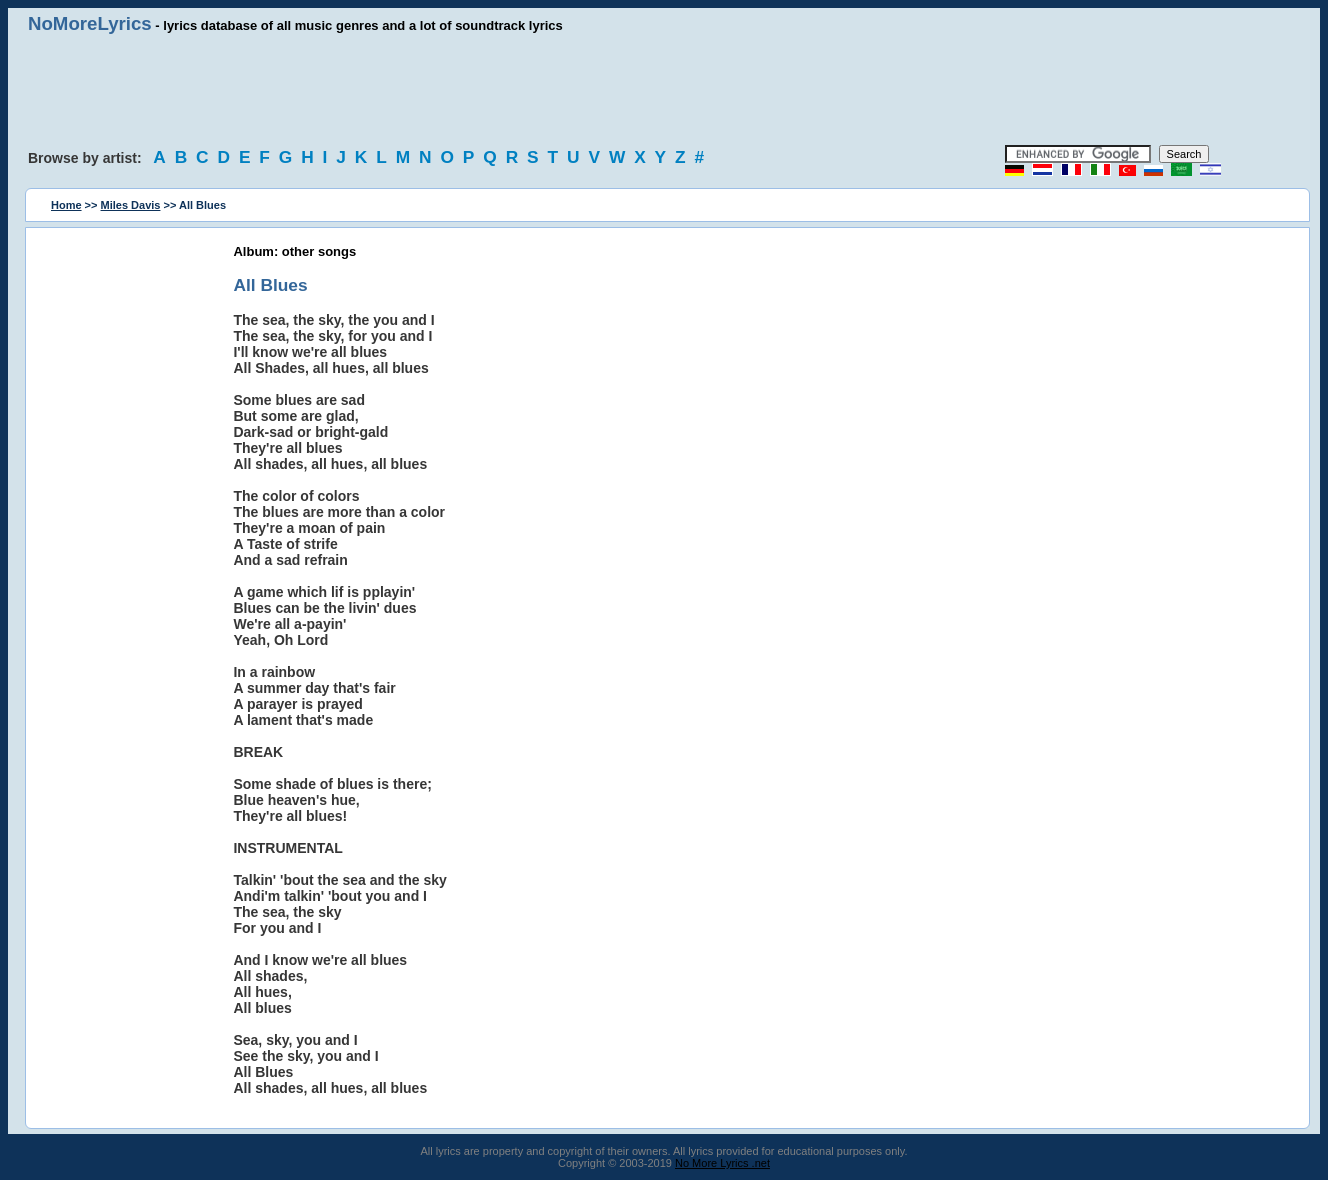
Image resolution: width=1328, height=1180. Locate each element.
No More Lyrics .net (722, 1163)
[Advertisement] (664, 90)
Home (66, 205)
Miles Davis (131, 205)
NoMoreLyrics (90, 23)
